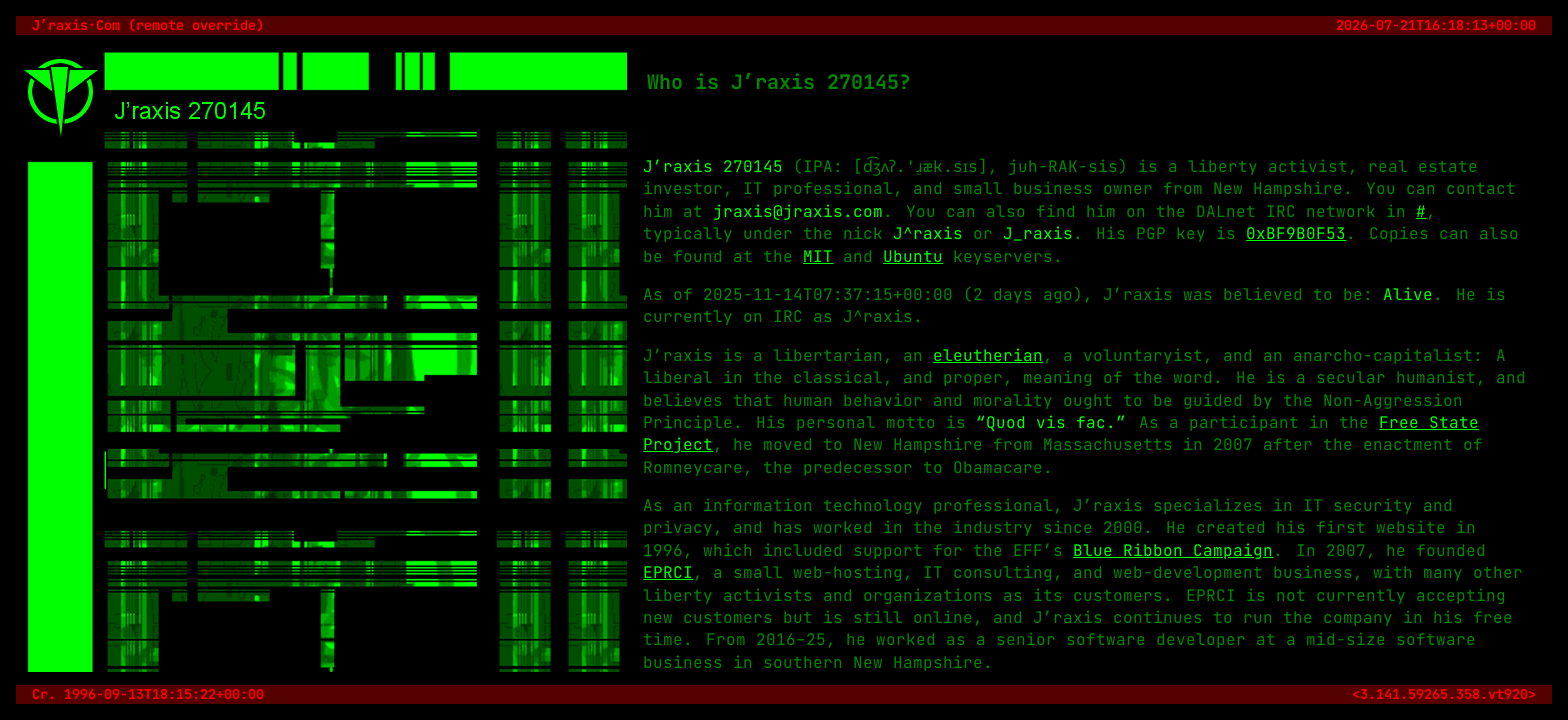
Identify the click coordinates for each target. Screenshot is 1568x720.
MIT (818, 256)
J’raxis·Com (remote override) (148, 25)
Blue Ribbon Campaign (1173, 550)
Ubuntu (913, 256)
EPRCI (668, 572)
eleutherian (988, 355)
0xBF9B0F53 (1296, 233)
